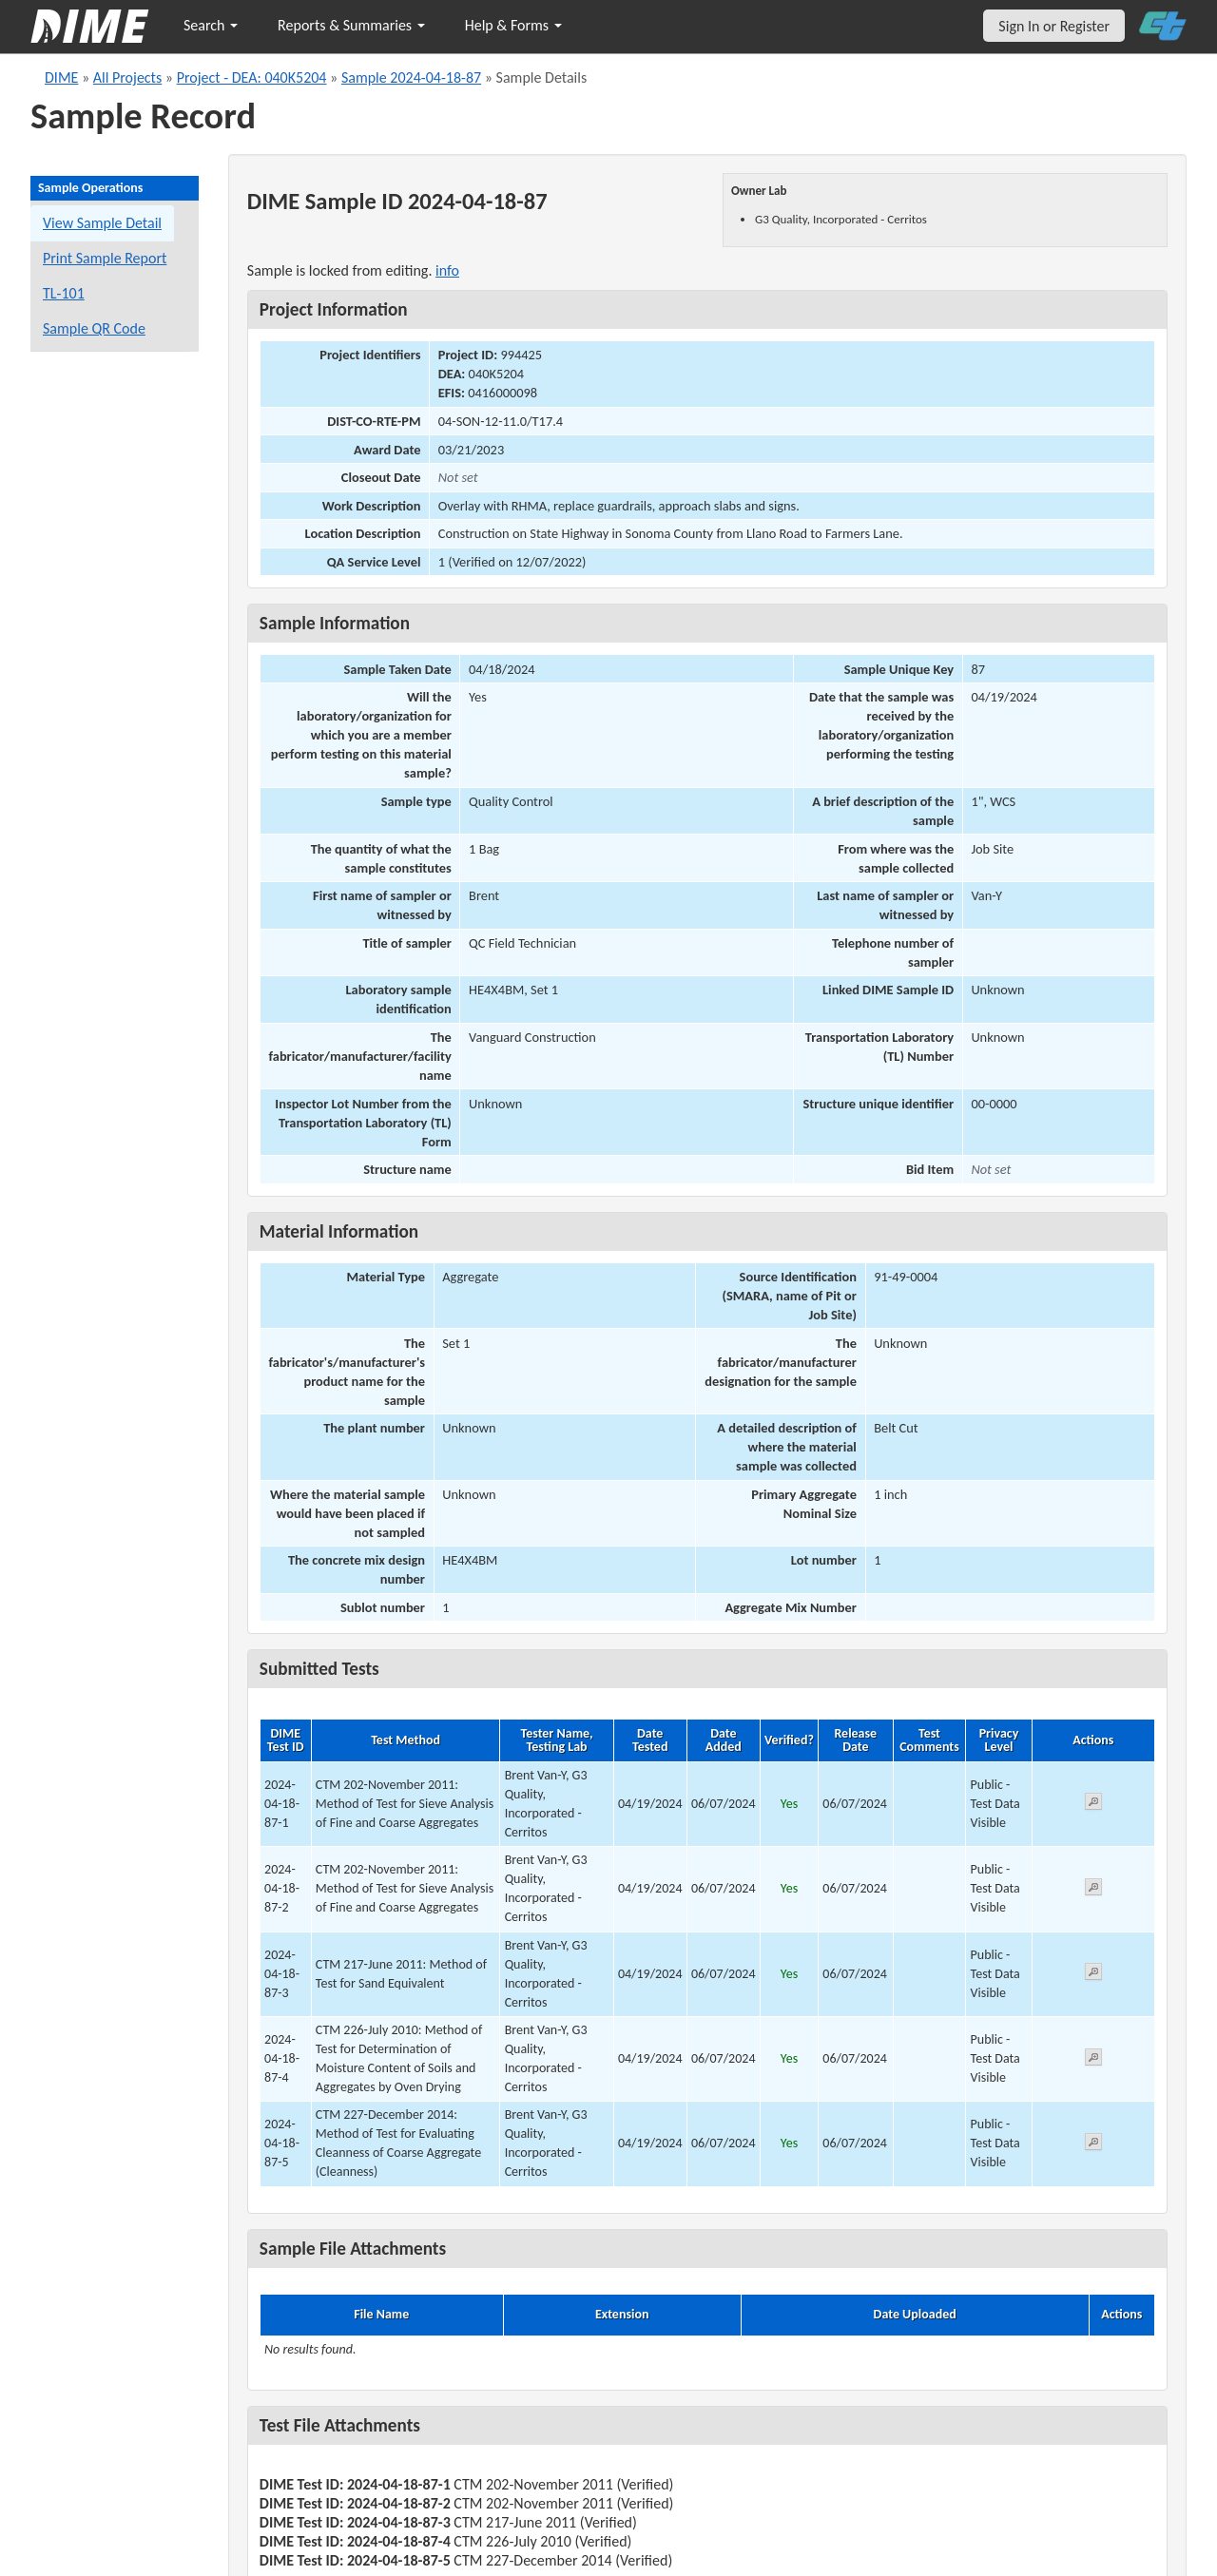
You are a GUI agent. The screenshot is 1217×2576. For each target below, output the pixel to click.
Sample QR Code (94, 328)
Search (211, 25)
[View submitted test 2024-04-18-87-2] (1093, 1890)
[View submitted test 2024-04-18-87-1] (1093, 1805)
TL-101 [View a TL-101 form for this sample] (64, 293)
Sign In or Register (1054, 26)
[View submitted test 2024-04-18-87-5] (1093, 2145)
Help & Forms (513, 25)
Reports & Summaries (351, 25)
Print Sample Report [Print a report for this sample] (104, 258)
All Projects (127, 77)
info (447, 270)
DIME (61, 77)
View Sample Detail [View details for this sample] (102, 223)
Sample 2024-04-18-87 (411, 77)
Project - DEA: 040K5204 (252, 77)
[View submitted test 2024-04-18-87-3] (1093, 1975)
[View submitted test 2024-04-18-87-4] (1093, 2060)
